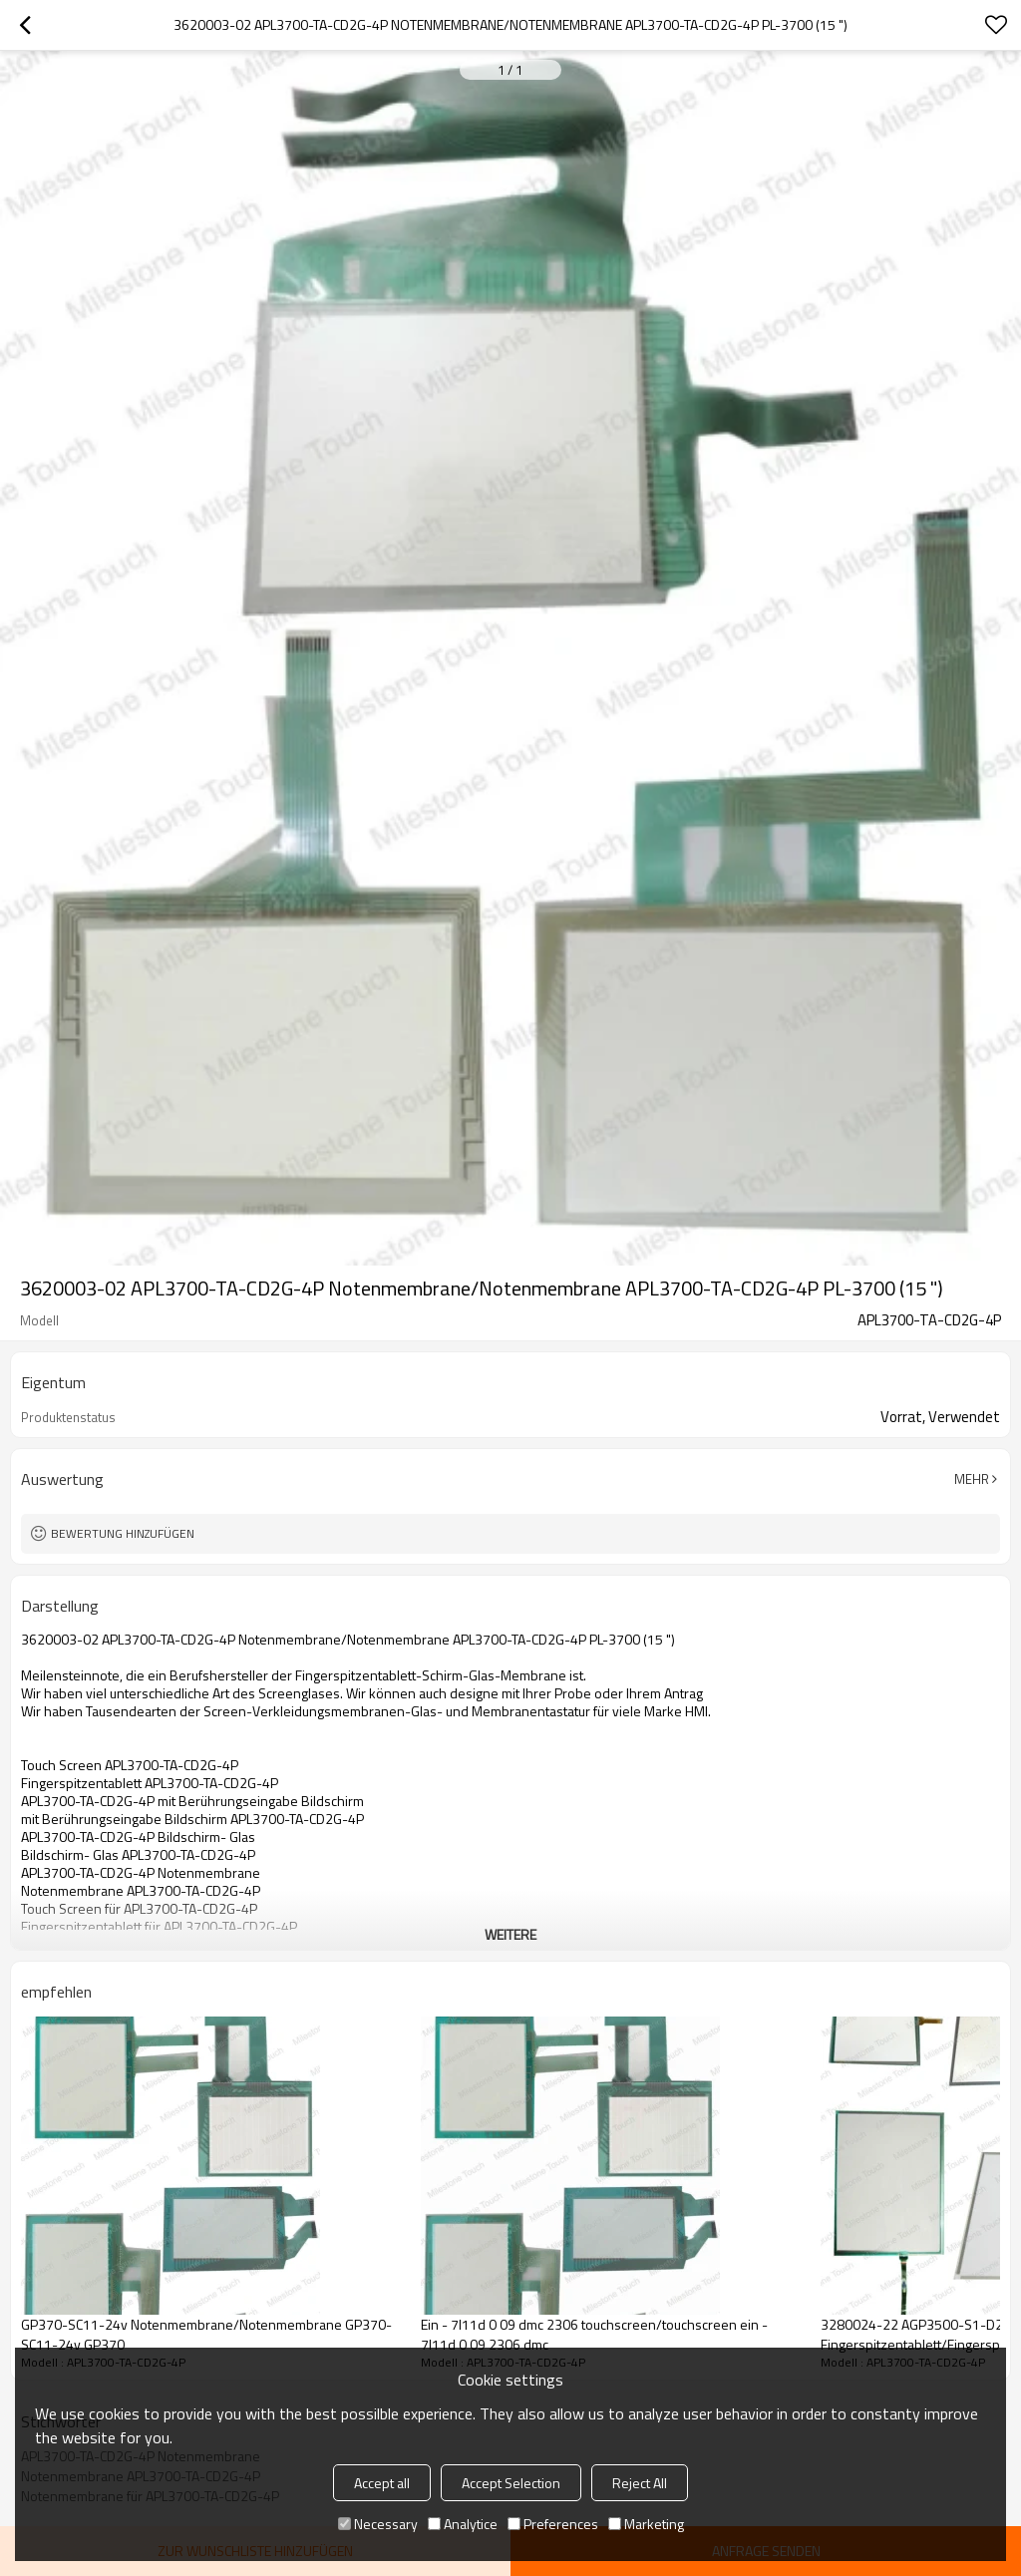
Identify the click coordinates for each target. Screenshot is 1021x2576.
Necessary (378, 2523)
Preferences (553, 2523)
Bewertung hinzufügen (122, 1533)
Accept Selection (511, 2482)
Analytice (463, 2523)
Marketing (646, 2523)
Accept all (382, 2482)
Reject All (639, 2482)
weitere (510, 1934)
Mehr (971, 1479)
